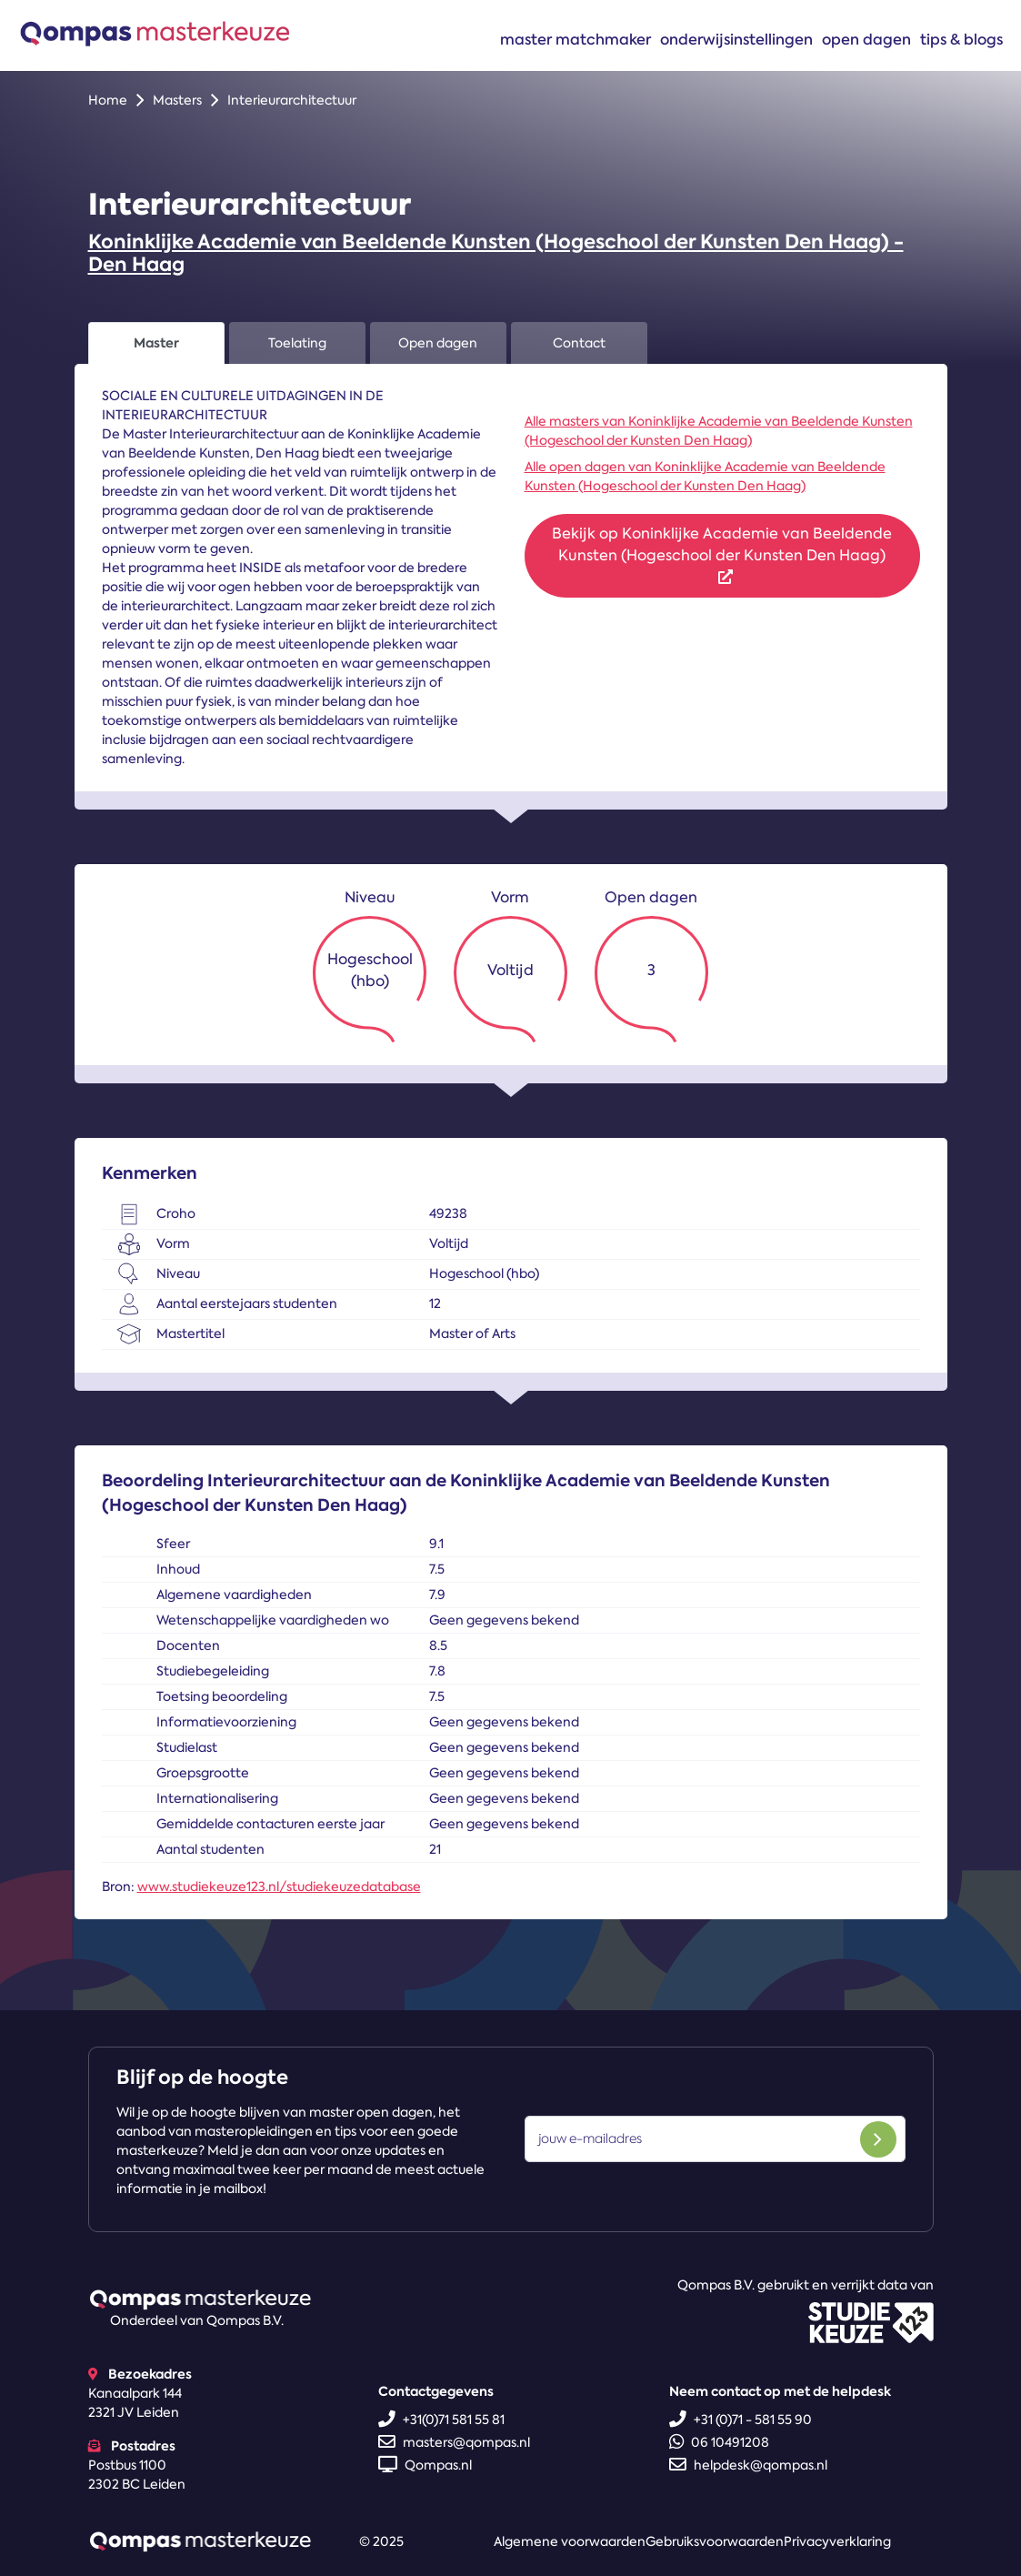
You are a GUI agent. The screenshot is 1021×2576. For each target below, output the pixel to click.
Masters (177, 100)
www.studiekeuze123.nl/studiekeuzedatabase (279, 1886)
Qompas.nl (425, 2465)
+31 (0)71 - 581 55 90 (740, 2419)
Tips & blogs (961, 39)
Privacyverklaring (837, 2541)
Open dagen (866, 39)
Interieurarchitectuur (291, 100)
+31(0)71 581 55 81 (441, 2419)
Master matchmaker (575, 39)
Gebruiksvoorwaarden (715, 2541)
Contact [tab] (579, 343)
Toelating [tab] (297, 343)
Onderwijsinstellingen (736, 39)
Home (107, 100)
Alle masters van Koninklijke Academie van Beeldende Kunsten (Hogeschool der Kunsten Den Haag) (719, 430)
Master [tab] (156, 343)
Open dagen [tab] (437, 343)
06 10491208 (719, 2442)
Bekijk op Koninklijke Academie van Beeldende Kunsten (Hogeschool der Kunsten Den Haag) (722, 554)
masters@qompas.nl (454, 2442)
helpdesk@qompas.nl (748, 2465)
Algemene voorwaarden (570, 2541)
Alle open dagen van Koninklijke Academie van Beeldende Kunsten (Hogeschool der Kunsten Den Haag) (705, 476)
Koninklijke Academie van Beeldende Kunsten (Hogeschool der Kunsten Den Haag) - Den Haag (496, 252)
